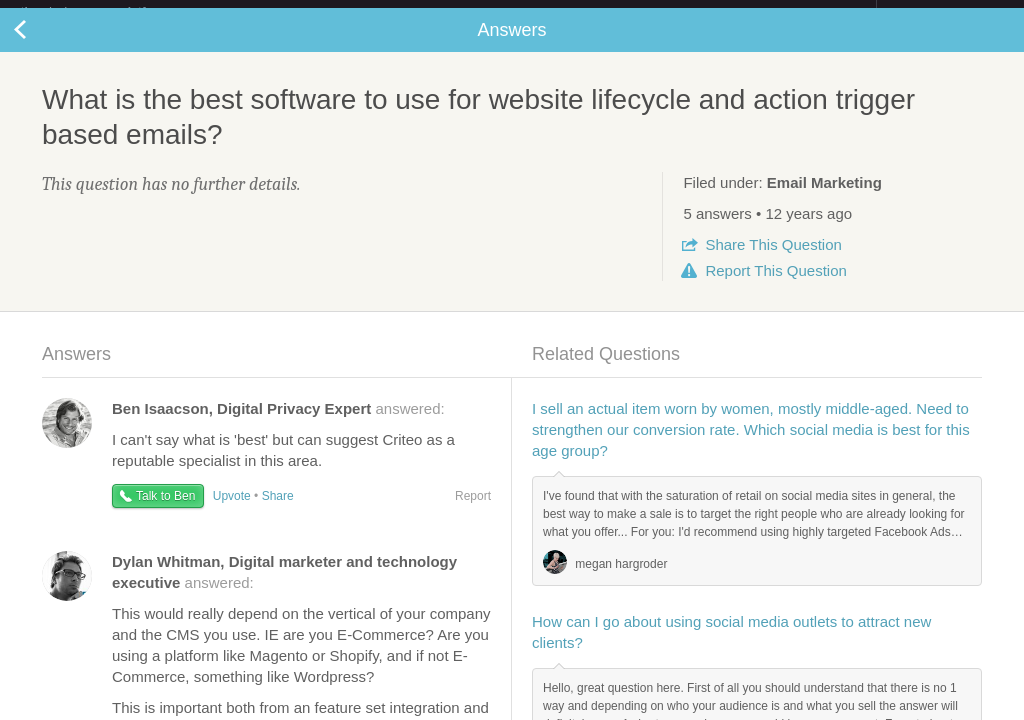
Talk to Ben (165, 512)
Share (773, 260)
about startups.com (947, 13)
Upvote (232, 512)
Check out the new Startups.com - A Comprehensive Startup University (659, 13)
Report (775, 286)
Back (40, 46)
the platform (104, 11)
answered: (278, 424)
